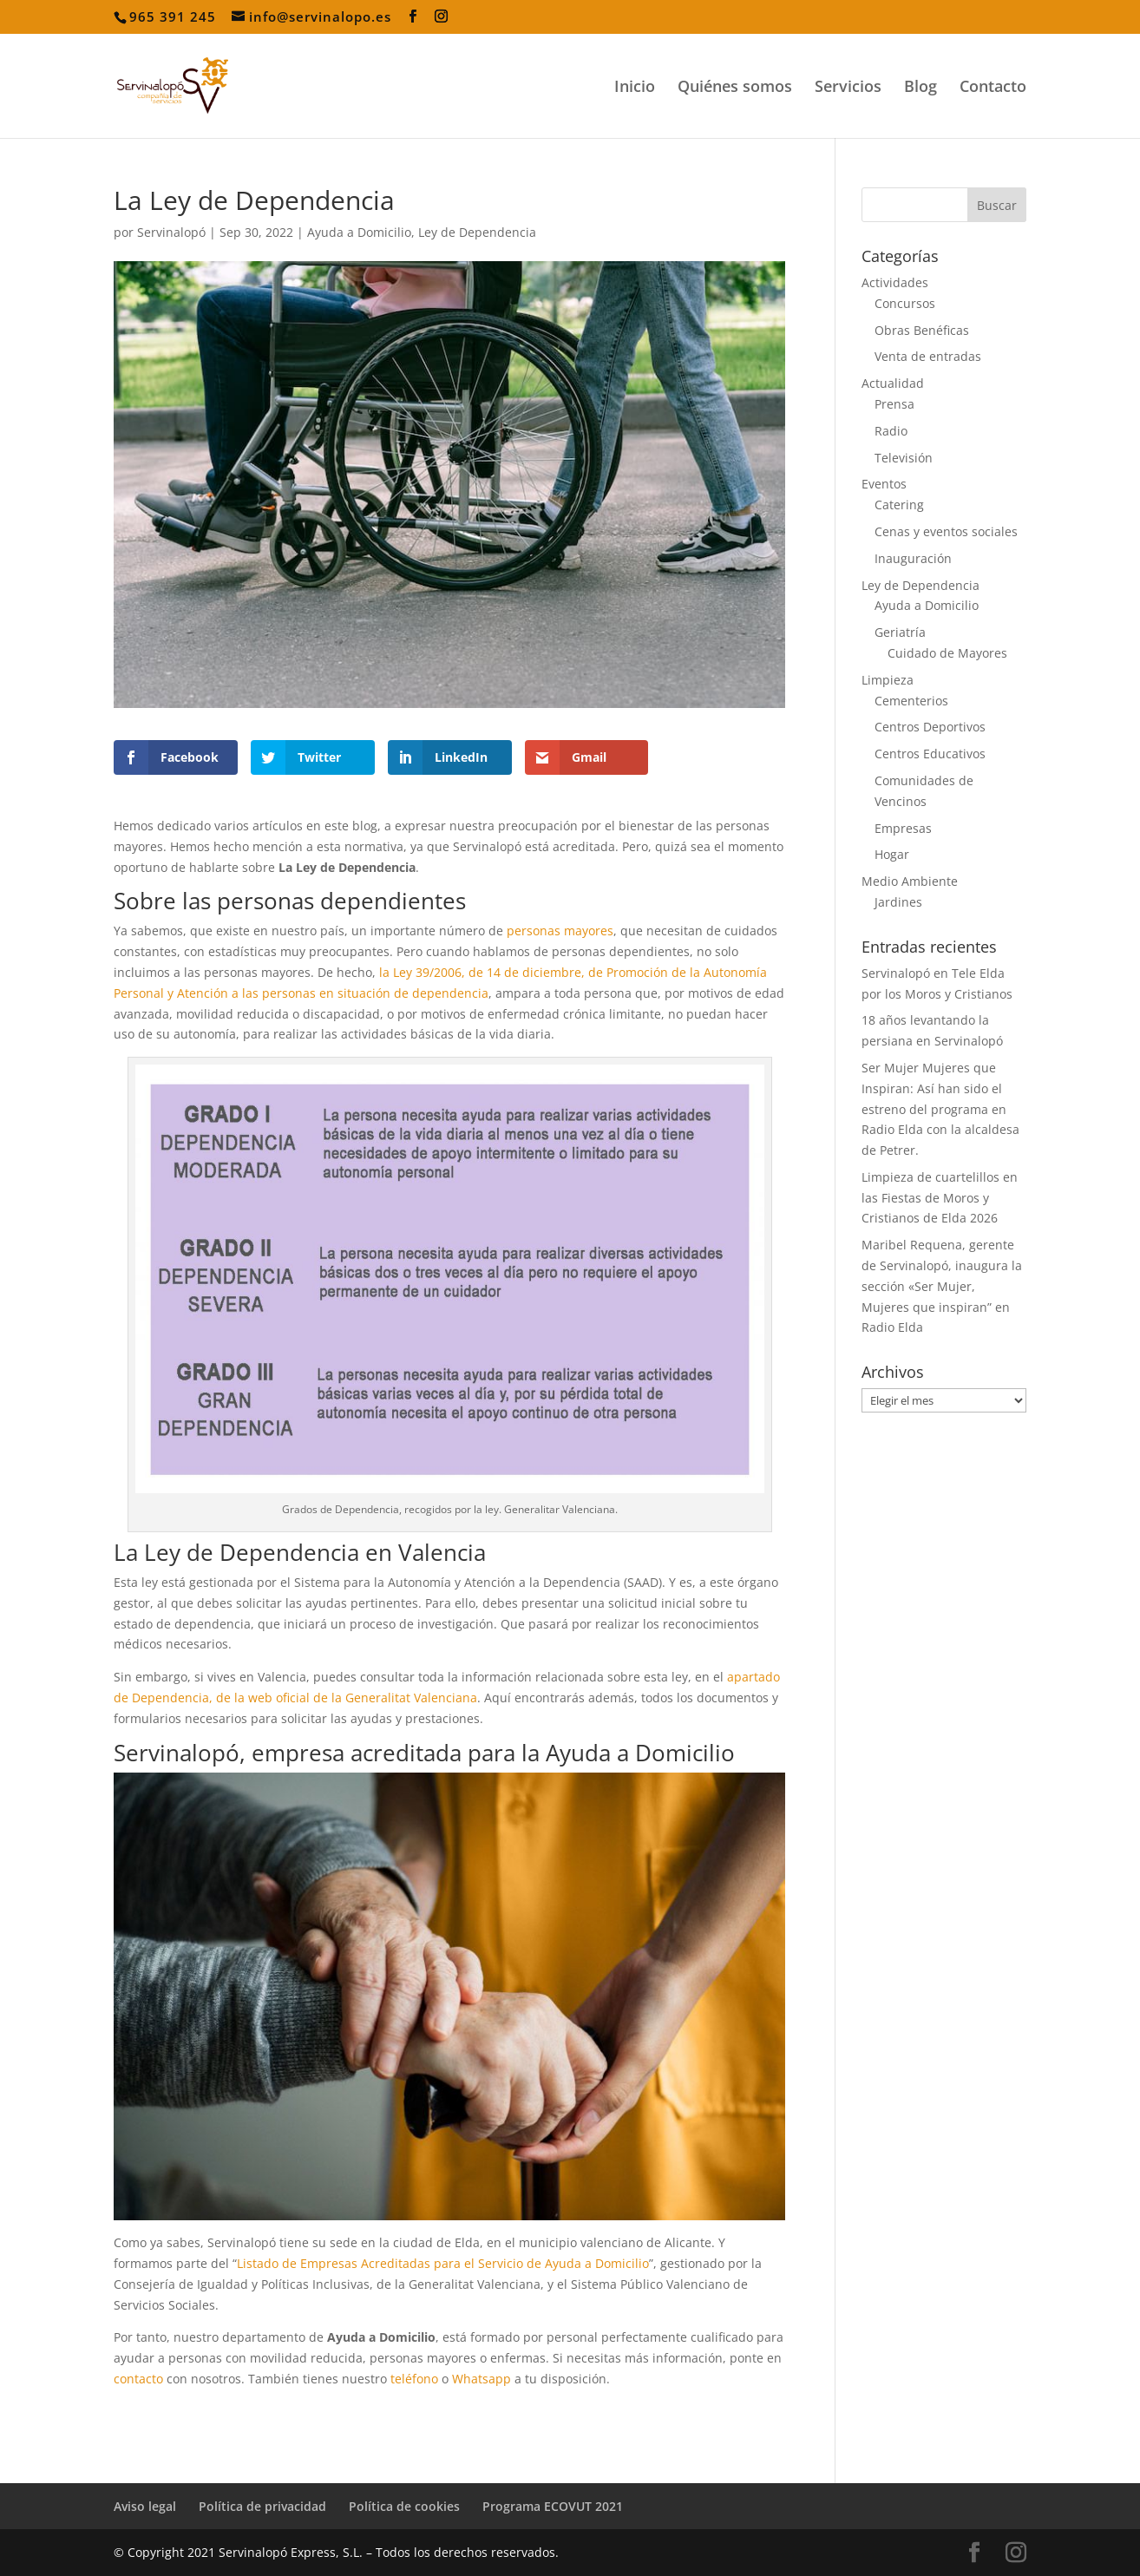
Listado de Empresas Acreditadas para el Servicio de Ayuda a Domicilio (443, 2263)
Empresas (903, 828)
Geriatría (900, 632)
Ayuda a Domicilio (359, 232)
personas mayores (560, 930)
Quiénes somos (735, 88)
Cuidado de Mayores (947, 653)
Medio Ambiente (910, 881)
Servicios (848, 88)
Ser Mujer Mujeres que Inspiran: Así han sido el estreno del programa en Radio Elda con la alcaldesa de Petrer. (940, 1108)
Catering (899, 504)
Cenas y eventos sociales (946, 531)
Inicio (634, 88)
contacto (138, 2378)
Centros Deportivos (930, 726)
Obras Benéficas (922, 330)
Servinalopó (171, 232)
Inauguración (913, 558)
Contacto (993, 88)
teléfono (414, 2378)
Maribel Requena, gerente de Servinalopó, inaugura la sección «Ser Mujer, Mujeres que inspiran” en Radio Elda (942, 1285)
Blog (920, 88)
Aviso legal (145, 2506)
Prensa (894, 404)
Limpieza (888, 680)
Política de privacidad (262, 2506)
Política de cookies (404, 2506)
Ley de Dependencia (477, 232)
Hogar (892, 854)
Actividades (895, 282)
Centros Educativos (930, 753)
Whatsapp (481, 2378)
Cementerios (911, 700)
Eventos (884, 483)
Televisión (904, 457)
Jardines (898, 902)
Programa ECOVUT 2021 (552, 2506)
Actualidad (893, 383)
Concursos (905, 303)
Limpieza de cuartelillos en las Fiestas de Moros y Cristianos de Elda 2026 (940, 1198)
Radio (891, 431)
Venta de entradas (928, 356)
